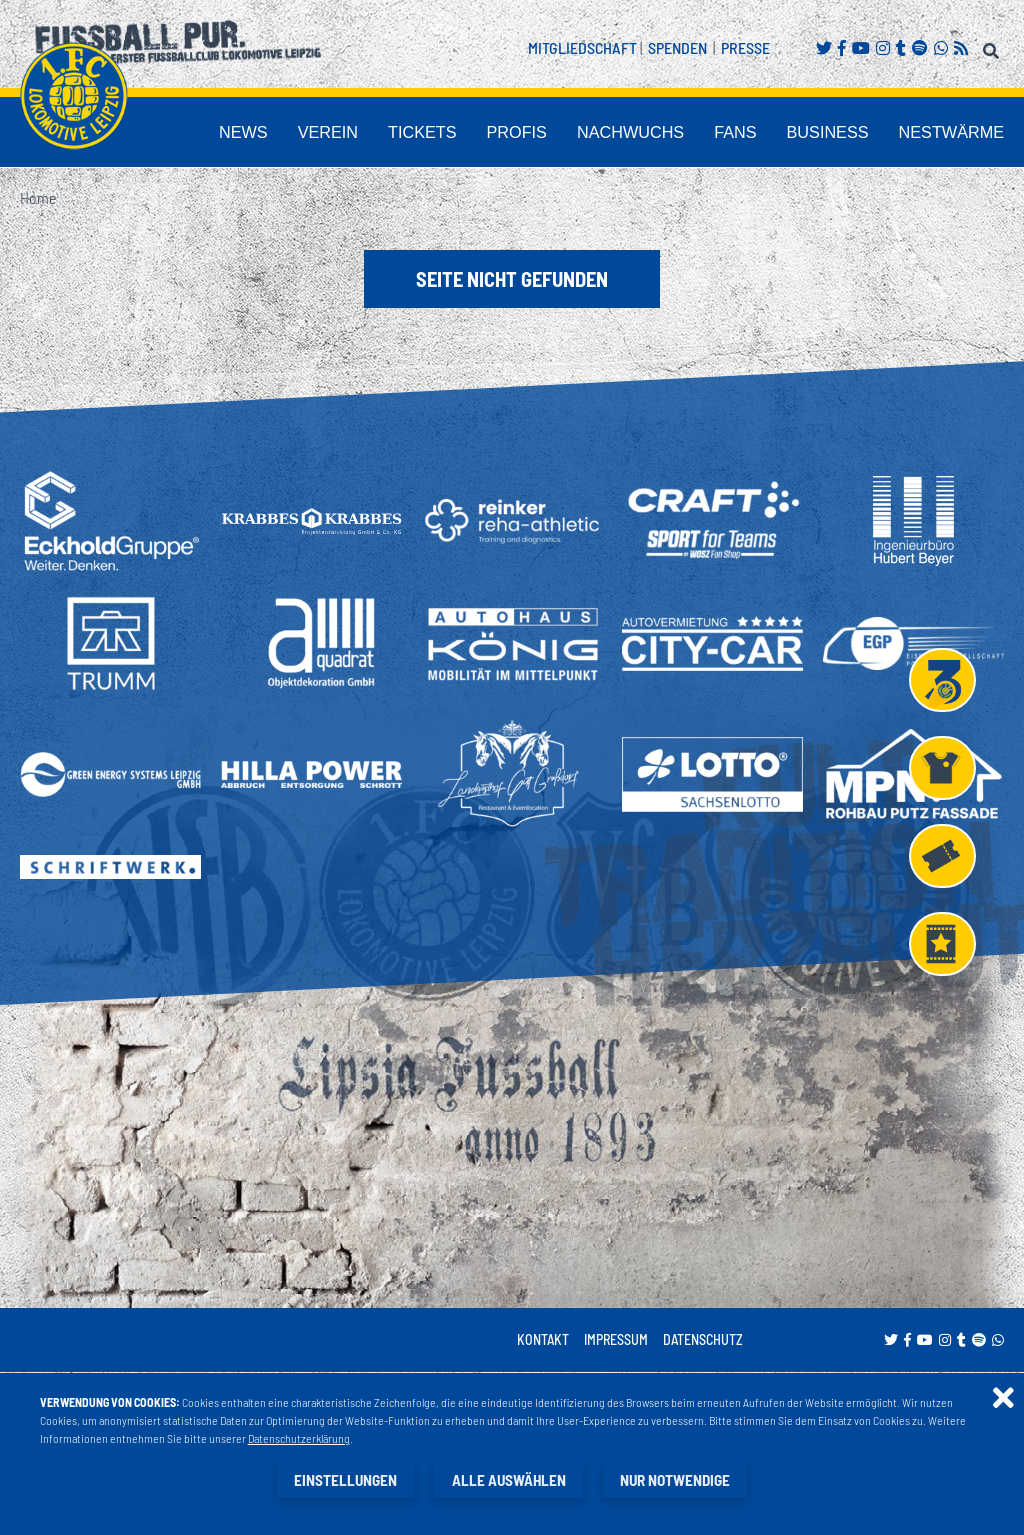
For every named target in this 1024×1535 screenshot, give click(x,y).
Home (38, 198)
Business (862, 133)
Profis (604, 133)
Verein (445, 133)
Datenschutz (703, 1340)
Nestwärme (964, 133)
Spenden (677, 47)
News (373, 133)
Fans (784, 133)
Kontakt (543, 1340)
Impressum (616, 1340)
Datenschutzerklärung (299, 1439)
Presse (745, 47)
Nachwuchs (697, 133)
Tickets (524, 133)
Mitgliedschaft (582, 47)
